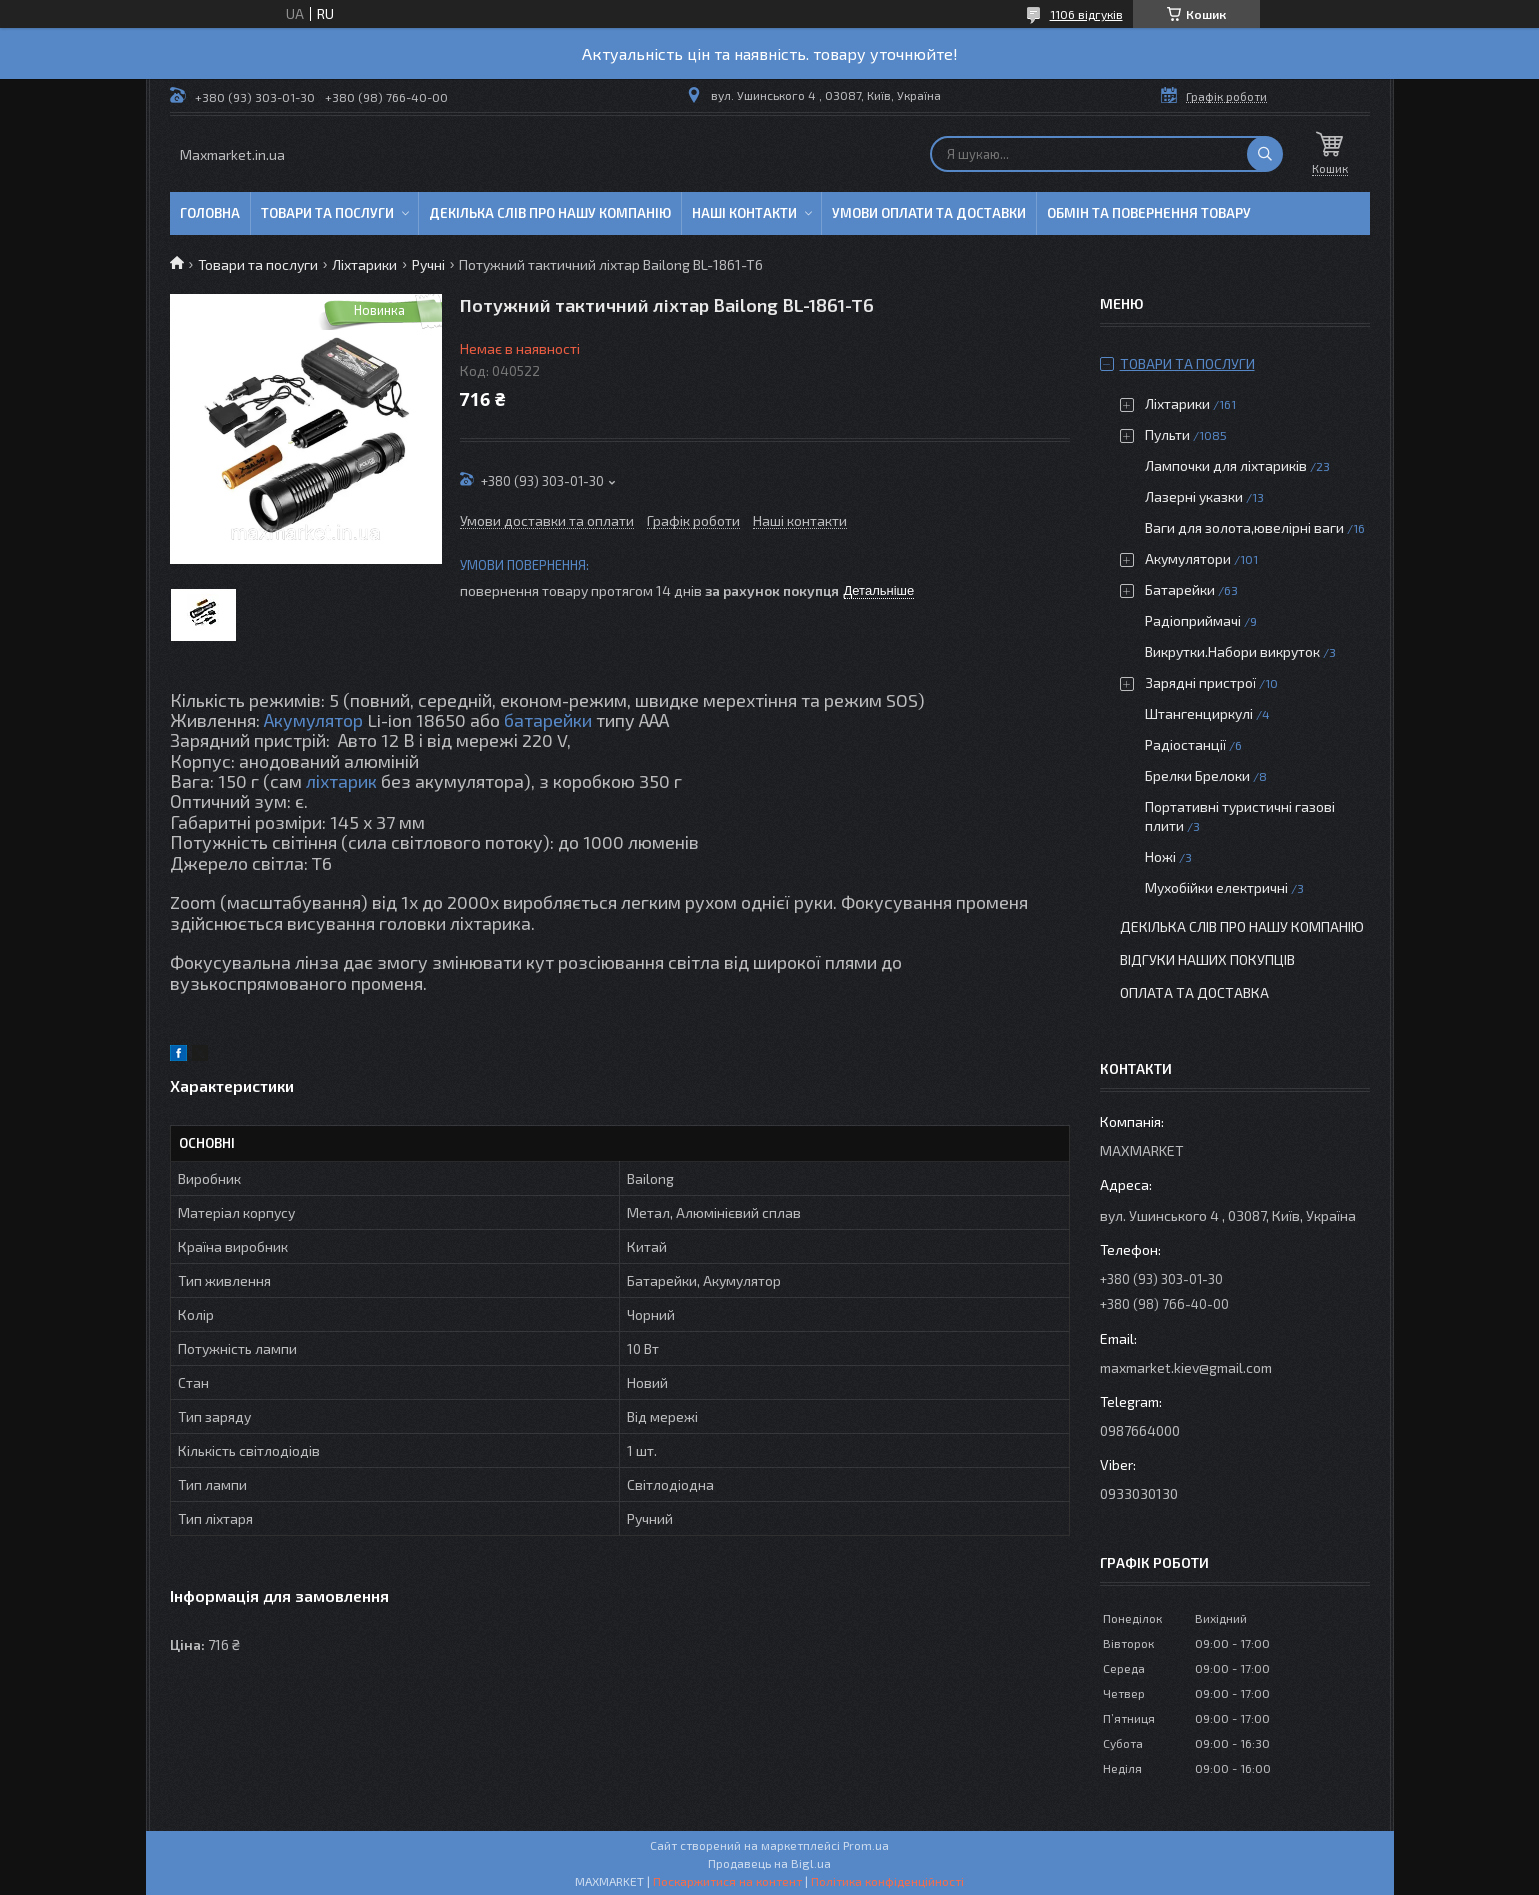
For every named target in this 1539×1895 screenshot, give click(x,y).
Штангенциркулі (1199, 713)
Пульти (1167, 434)
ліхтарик (341, 781)
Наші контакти (744, 213)
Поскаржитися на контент (727, 1881)
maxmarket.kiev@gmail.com (1186, 1367)
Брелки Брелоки (1197, 775)
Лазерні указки (1194, 496)
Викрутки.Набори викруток (1232, 651)
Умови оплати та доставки (929, 213)
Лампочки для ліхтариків (1226, 465)
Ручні (428, 264)
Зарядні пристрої (1200, 682)
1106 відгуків (1086, 14)
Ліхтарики (364, 264)
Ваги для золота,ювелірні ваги (1244, 527)
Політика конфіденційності (887, 1881)
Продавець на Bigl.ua (769, 1863)
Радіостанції (1185, 744)
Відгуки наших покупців (1207, 959)
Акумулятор (313, 720)
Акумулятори (1188, 558)
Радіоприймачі (1193, 620)
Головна (210, 213)
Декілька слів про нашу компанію (550, 213)
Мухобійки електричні (1216, 887)
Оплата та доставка (1194, 992)
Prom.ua (866, 1845)
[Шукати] (1265, 154)
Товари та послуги (327, 213)
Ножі (1160, 856)
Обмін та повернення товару (1149, 213)
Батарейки (1180, 589)
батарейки (548, 720)
